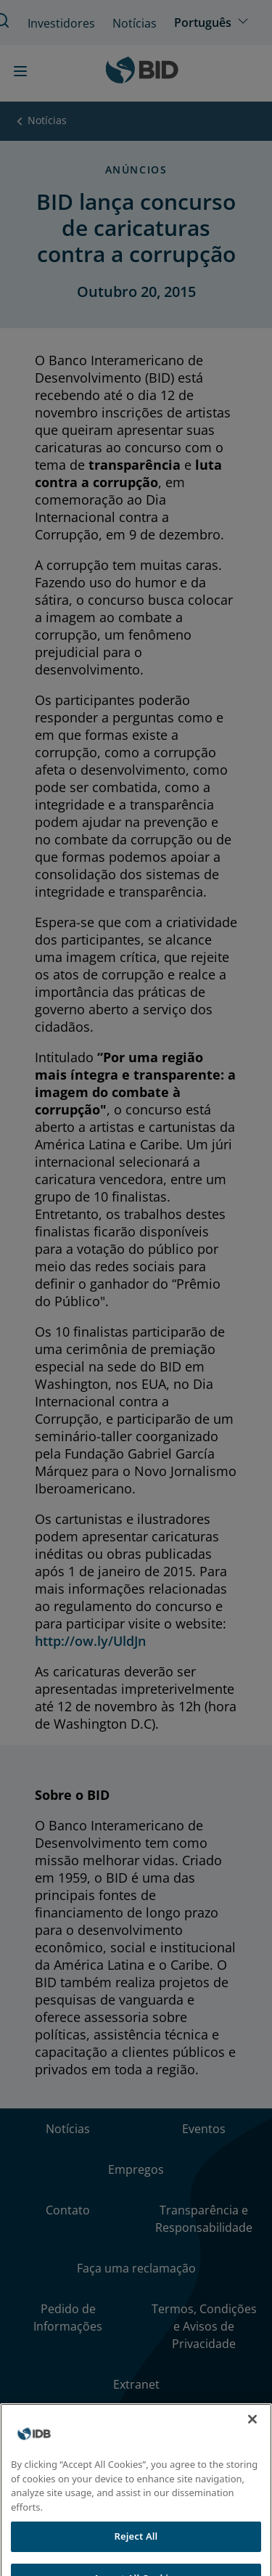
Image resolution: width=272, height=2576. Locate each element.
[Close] (252, 2428)
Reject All (136, 2544)
